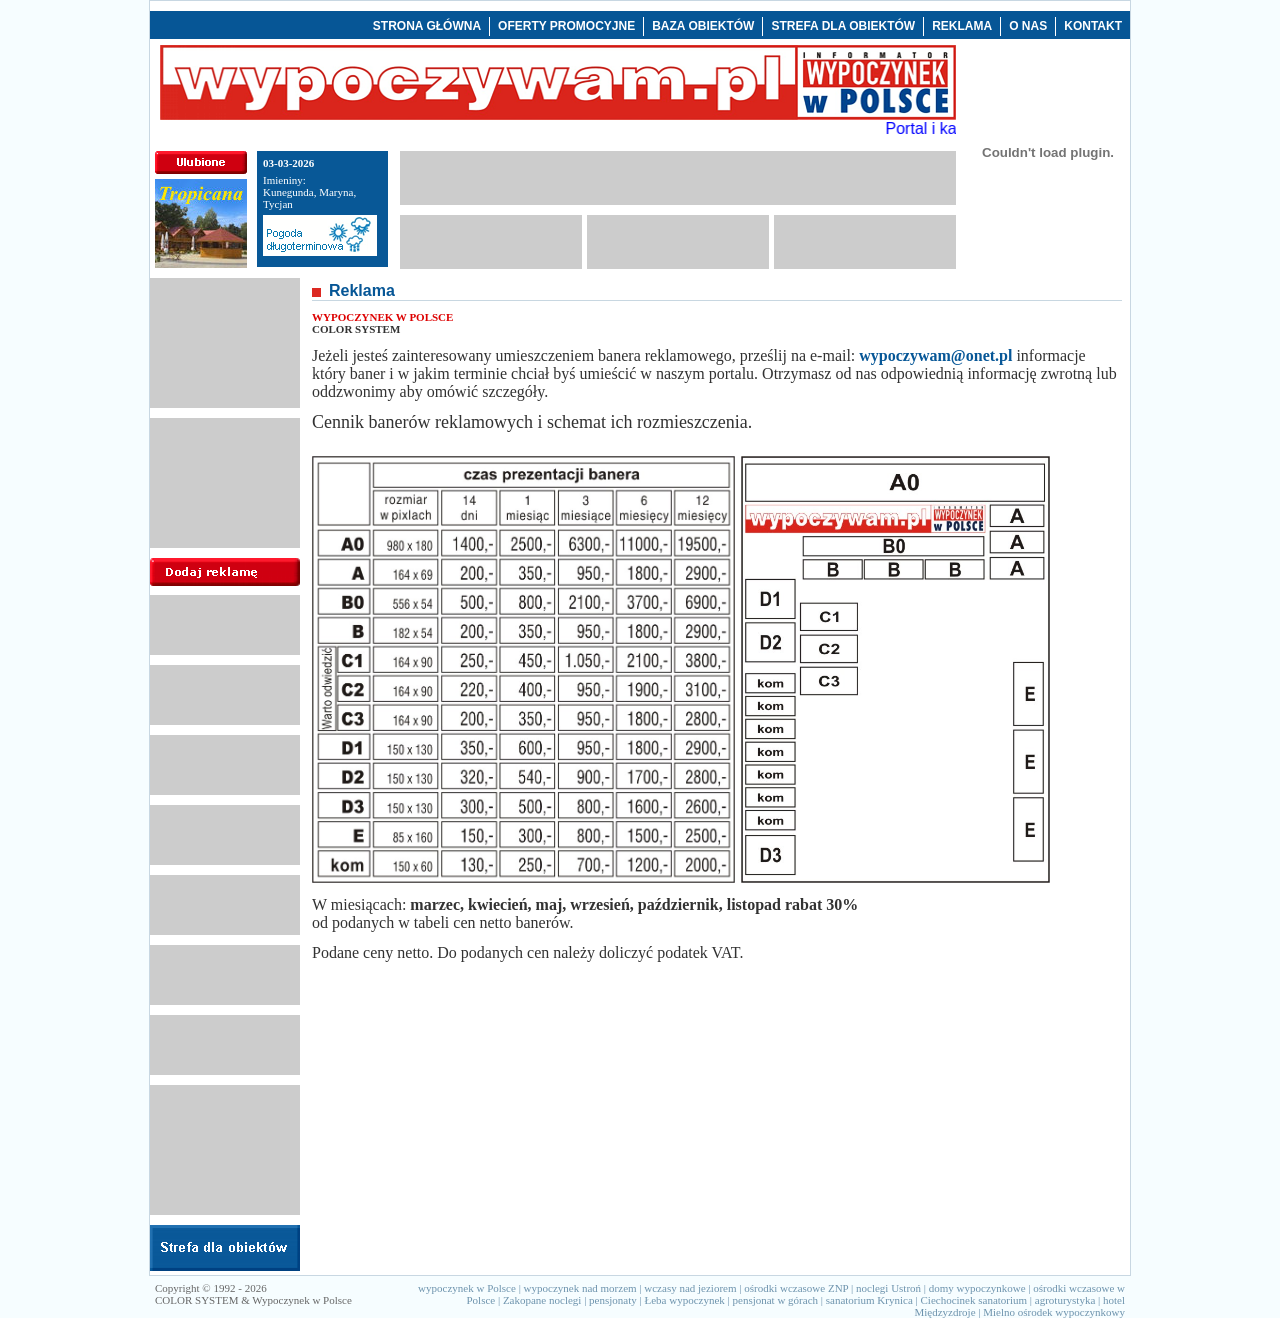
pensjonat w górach (776, 1300)
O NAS (1028, 26)
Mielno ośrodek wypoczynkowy (1054, 1312)
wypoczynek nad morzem (580, 1288)
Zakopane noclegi (542, 1300)
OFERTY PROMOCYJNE (566, 26)
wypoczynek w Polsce (467, 1288)
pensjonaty (613, 1300)
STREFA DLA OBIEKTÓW (843, 26)
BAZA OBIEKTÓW (703, 26)
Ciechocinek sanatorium (974, 1300)
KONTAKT (1093, 26)
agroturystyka (1065, 1300)
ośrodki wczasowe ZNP (796, 1288)
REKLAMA (962, 26)
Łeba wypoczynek (684, 1300)
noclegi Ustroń (888, 1288)
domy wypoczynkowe (977, 1288)
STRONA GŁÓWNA (427, 26)
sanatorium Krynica (869, 1300)
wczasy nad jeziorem (690, 1288)
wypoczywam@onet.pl (935, 355)
